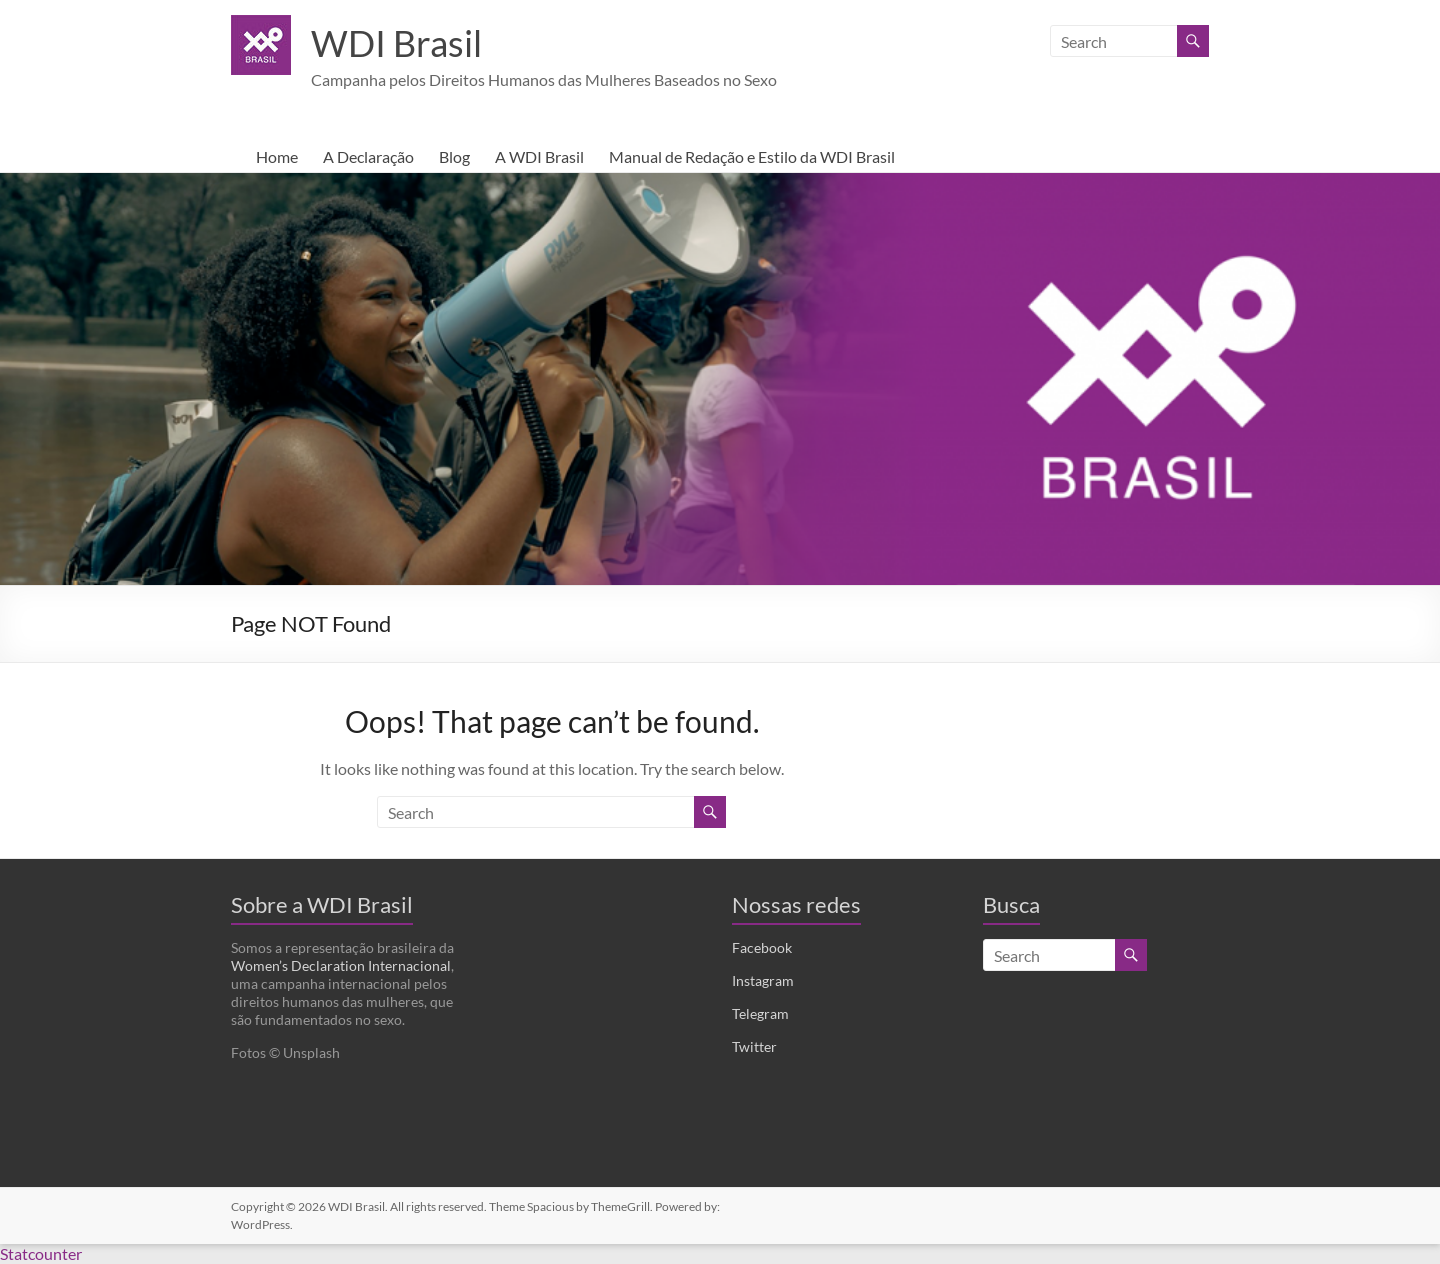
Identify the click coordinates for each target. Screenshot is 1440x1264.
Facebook (762, 947)
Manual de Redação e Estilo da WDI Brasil (752, 156)
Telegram (760, 1013)
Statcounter (41, 1253)
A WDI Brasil (539, 156)
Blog (454, 156)
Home (277, 156)
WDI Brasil (396, 43)
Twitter (754, 1046)
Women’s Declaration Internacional (341, 965)
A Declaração (368, 156)
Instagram (763, 980)
